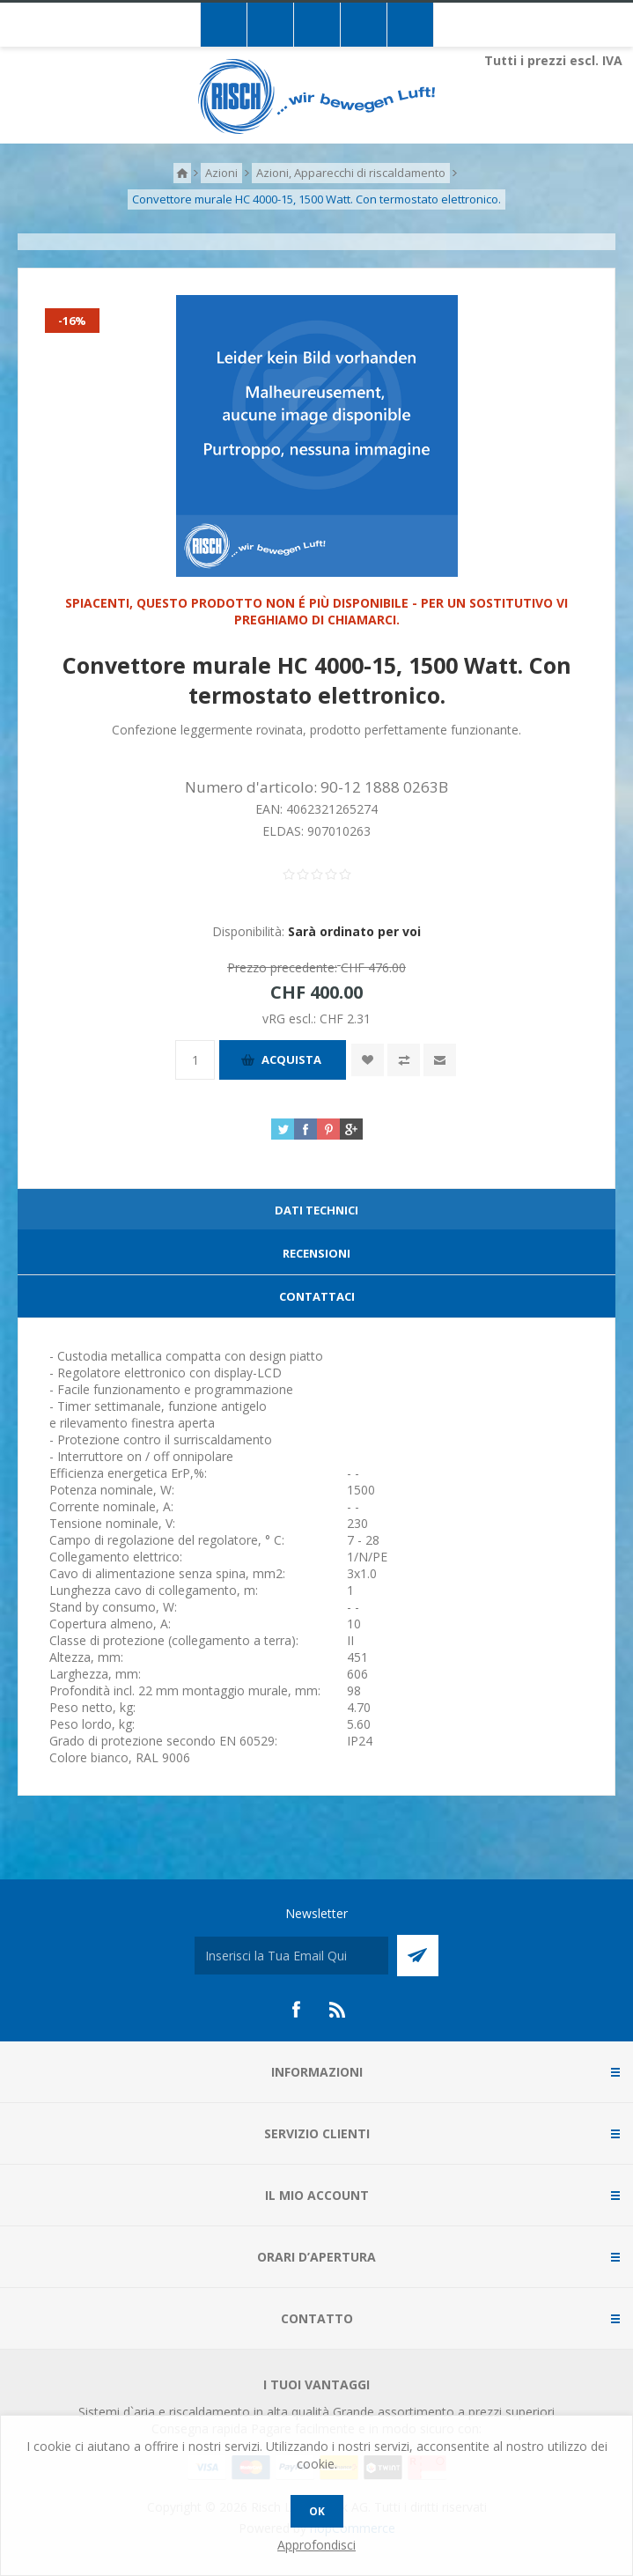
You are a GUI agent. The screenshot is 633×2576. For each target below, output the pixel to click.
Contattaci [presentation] (317, 1296)
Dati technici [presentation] (316, 1210)
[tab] (316, 1210)
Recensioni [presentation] (316, 1253)
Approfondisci (316, 2544)
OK (317, 2511)
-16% (72, 320)
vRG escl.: (291, 1018)
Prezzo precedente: (282, 967)
